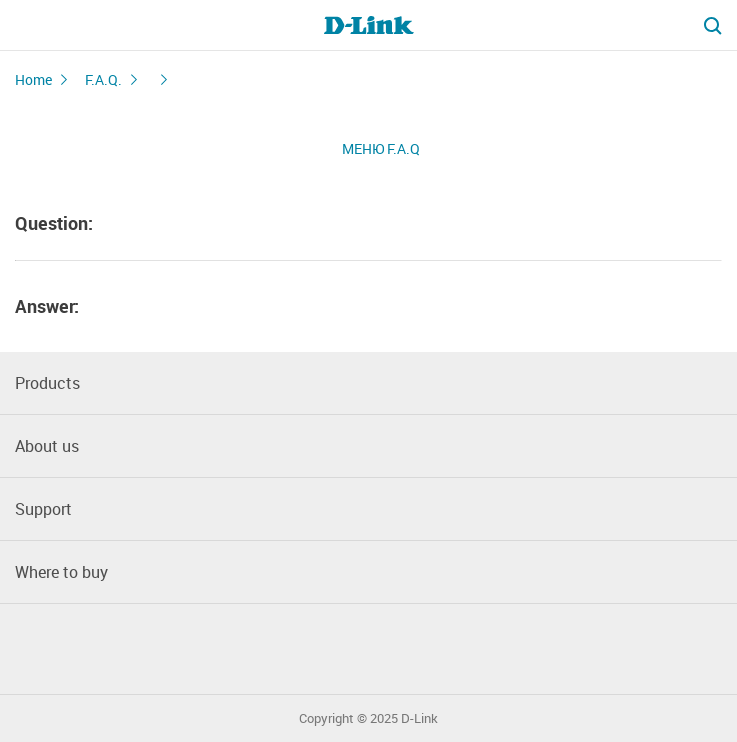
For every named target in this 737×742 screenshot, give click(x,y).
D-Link (419, 718)
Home (33, 79)
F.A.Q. (103, 79)
